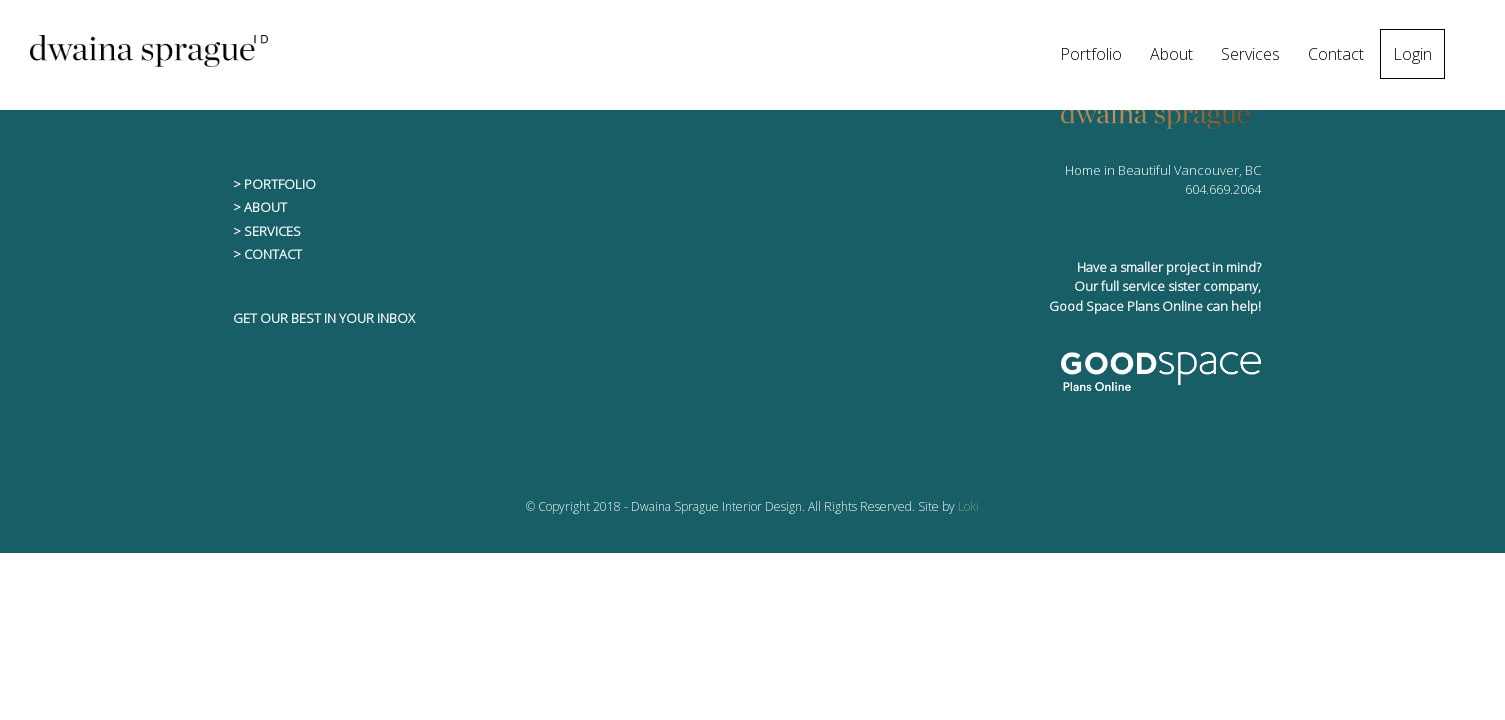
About (1171, 54)
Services (1250, 54)
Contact (1336, 54)
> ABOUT (260, 207)
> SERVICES (267, 231)
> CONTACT (267, 254)
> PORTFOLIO (274, 184)
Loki (968, 506)
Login (1412, 54)
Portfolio (1091, 54)
